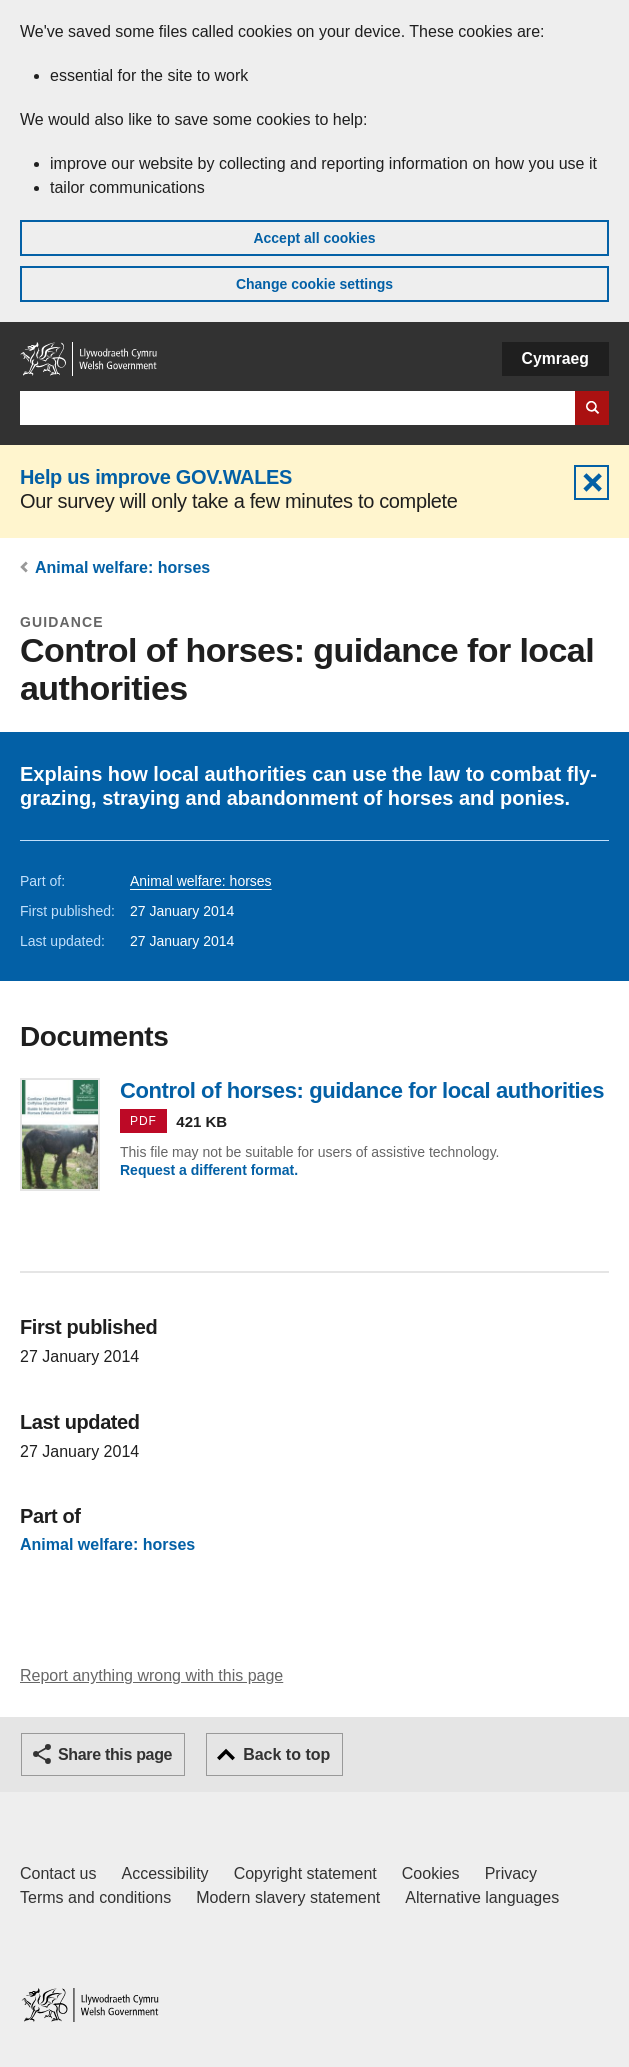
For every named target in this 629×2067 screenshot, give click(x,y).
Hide (591, 482)
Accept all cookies (314, 238)
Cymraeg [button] (555, 358)
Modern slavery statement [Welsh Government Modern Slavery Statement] (288, 1897)
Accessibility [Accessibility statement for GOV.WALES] (164, 1873)
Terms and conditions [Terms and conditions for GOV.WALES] (95, 1897)
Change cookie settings (314, 284)
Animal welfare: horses (122, 567)
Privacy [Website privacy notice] (511, 1873)
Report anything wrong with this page (151, 1675)
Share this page (115, 1754)
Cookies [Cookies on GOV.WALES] (431, 1873)
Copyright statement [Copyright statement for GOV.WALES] (305, 1873)
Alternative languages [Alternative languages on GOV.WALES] (482, 1897)
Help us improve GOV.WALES (156, 477)
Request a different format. (209, 1170)
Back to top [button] (286, 1754)
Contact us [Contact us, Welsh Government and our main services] (58, 1873)
